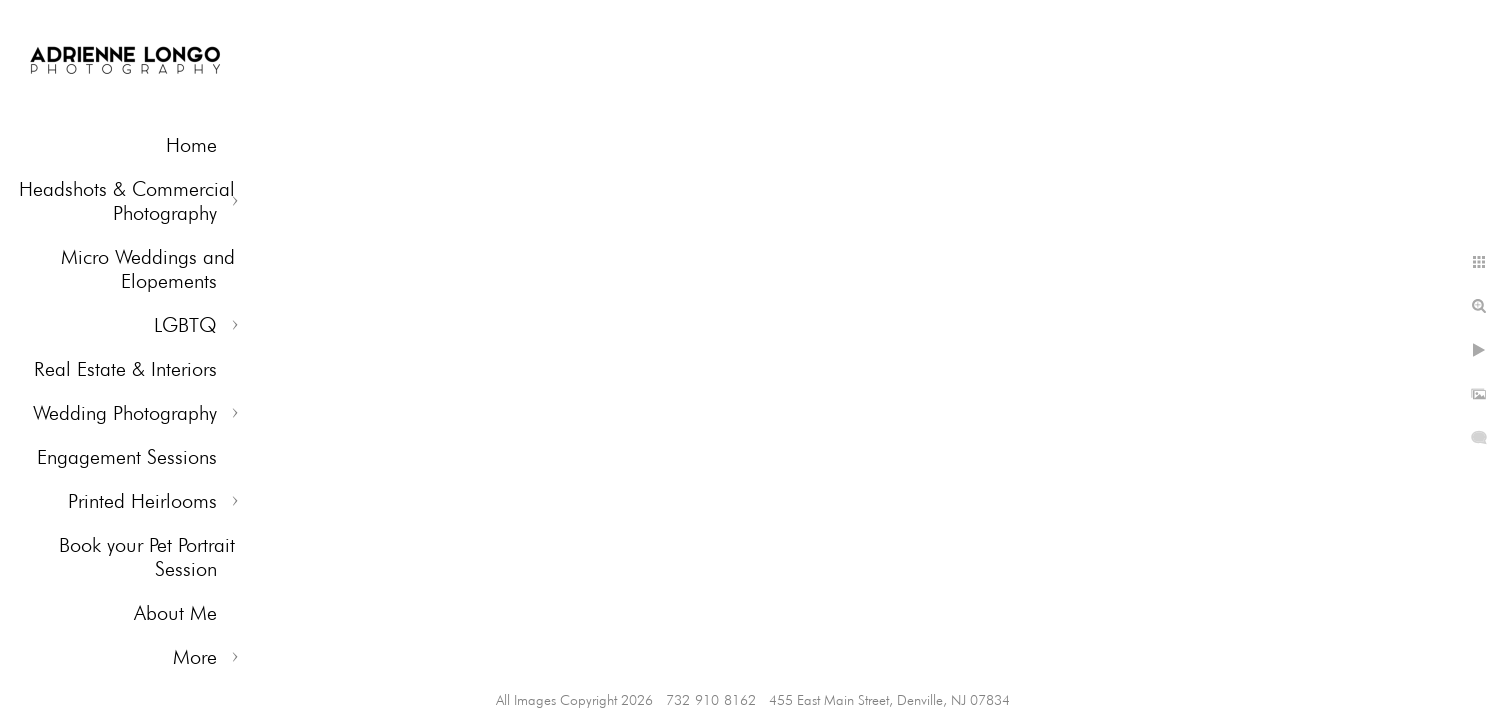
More (195, 657)
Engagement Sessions (127, 457)
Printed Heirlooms (142, 501)
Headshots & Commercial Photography (127, 201)
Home (191, 145)
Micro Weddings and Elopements (148, 269)
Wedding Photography (125, 413)
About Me (175, 613)
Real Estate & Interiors (125, 369)
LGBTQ (185, 325)
